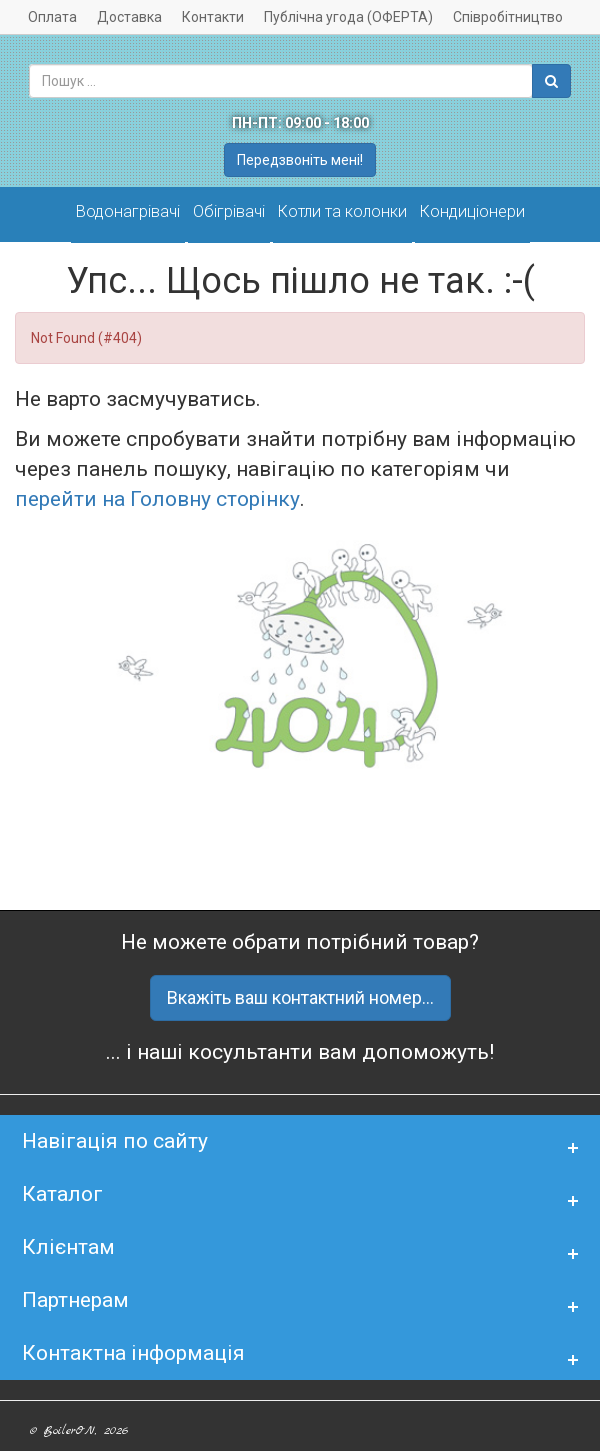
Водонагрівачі (128, 211)
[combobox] (281, 81)
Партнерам (75, 1300)
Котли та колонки (342, 211)
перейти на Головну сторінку (157, 499)
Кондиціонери (472, 211)
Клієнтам (68, 1247)
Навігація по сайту (115, 1141)
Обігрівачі (229, 211)
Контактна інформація (133, 1353)
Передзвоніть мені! (300, 160)
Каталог (62, 1194)
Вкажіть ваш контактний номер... (300, 997)
